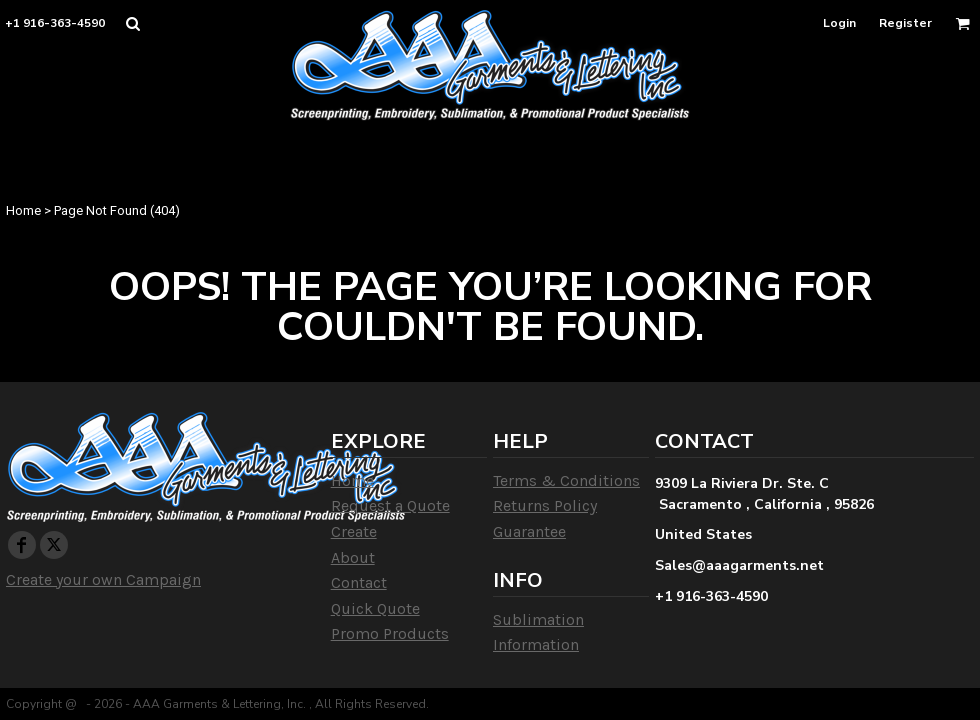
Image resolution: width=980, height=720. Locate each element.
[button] (132, 23)
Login (839, 23)
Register (905, 23)
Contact (359, 582)
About (353, 557)
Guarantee (529, 531)
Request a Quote (390, 505)
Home (23, 210)
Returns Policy (545, 505)
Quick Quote (375, 608)
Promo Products (390, 633)
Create (354, 531)
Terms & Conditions (566, 480)
